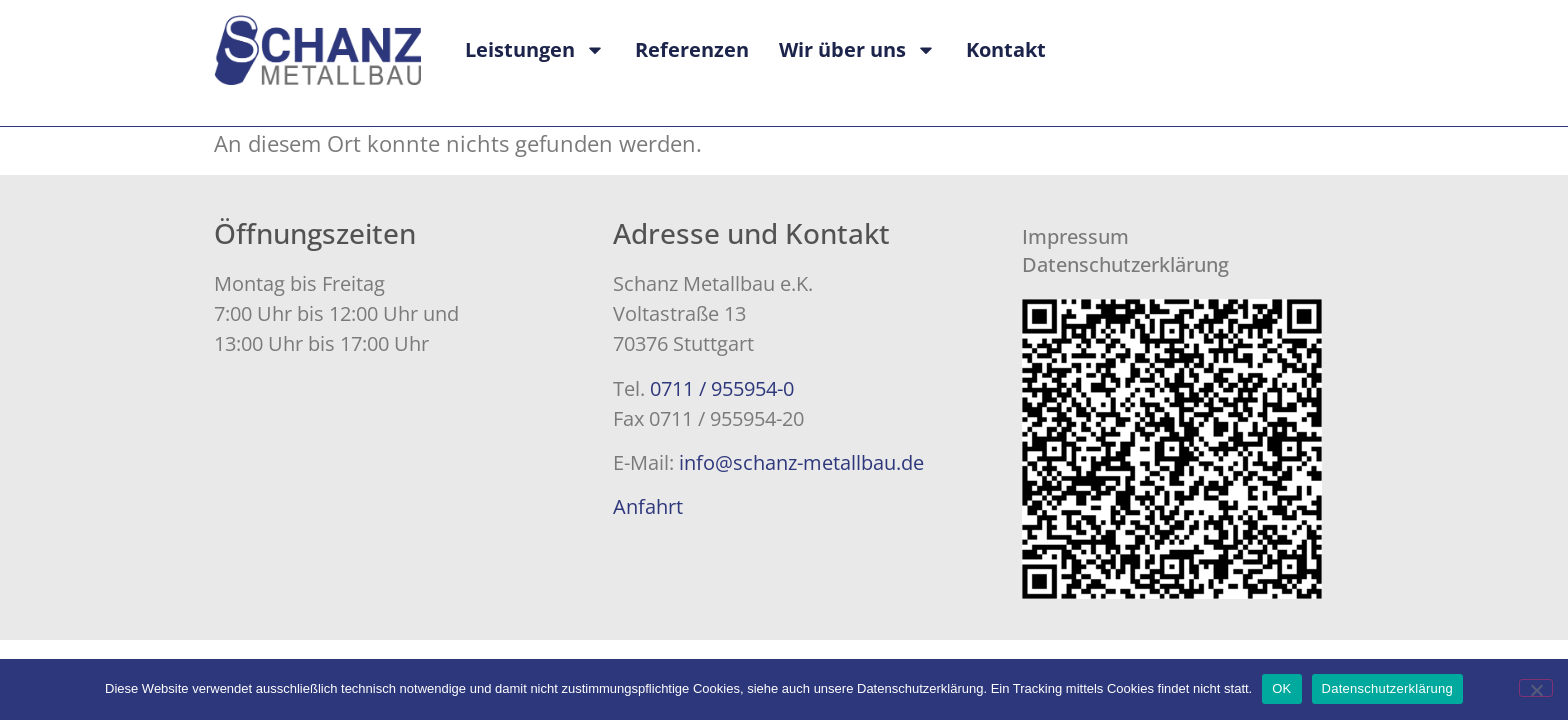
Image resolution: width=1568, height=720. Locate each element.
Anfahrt (648, 506)
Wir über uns (857, 50)
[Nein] (1536, 688)
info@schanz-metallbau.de (801, 462)
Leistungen (535, 50)
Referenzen (692, 49)
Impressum (1075, 236)
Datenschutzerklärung (1125, 264)
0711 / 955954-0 (722, 388)
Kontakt (1006, 49)
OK (1281, 688)
